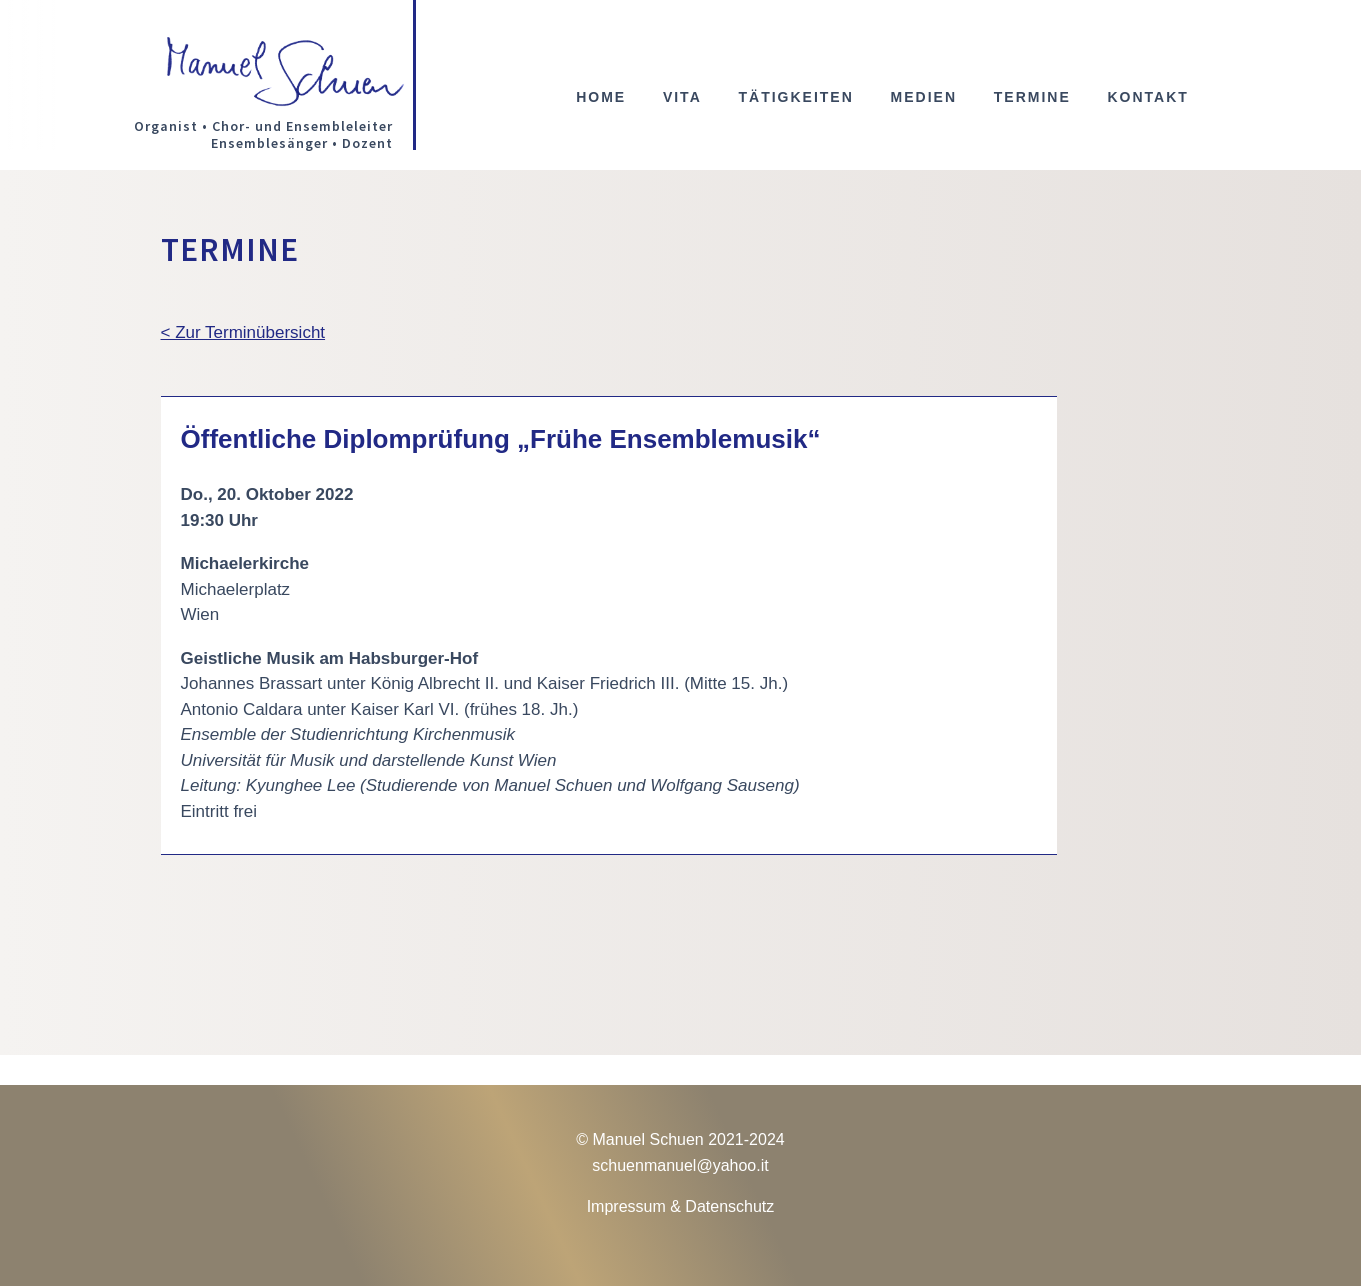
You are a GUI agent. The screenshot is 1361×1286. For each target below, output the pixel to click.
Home (601, 97)
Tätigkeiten (795, 97)
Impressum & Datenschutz (681, 1206)
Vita (682, 97)
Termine (1032, 97)
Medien (924, 97)
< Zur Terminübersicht (243, 332)
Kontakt (1147, 97)
